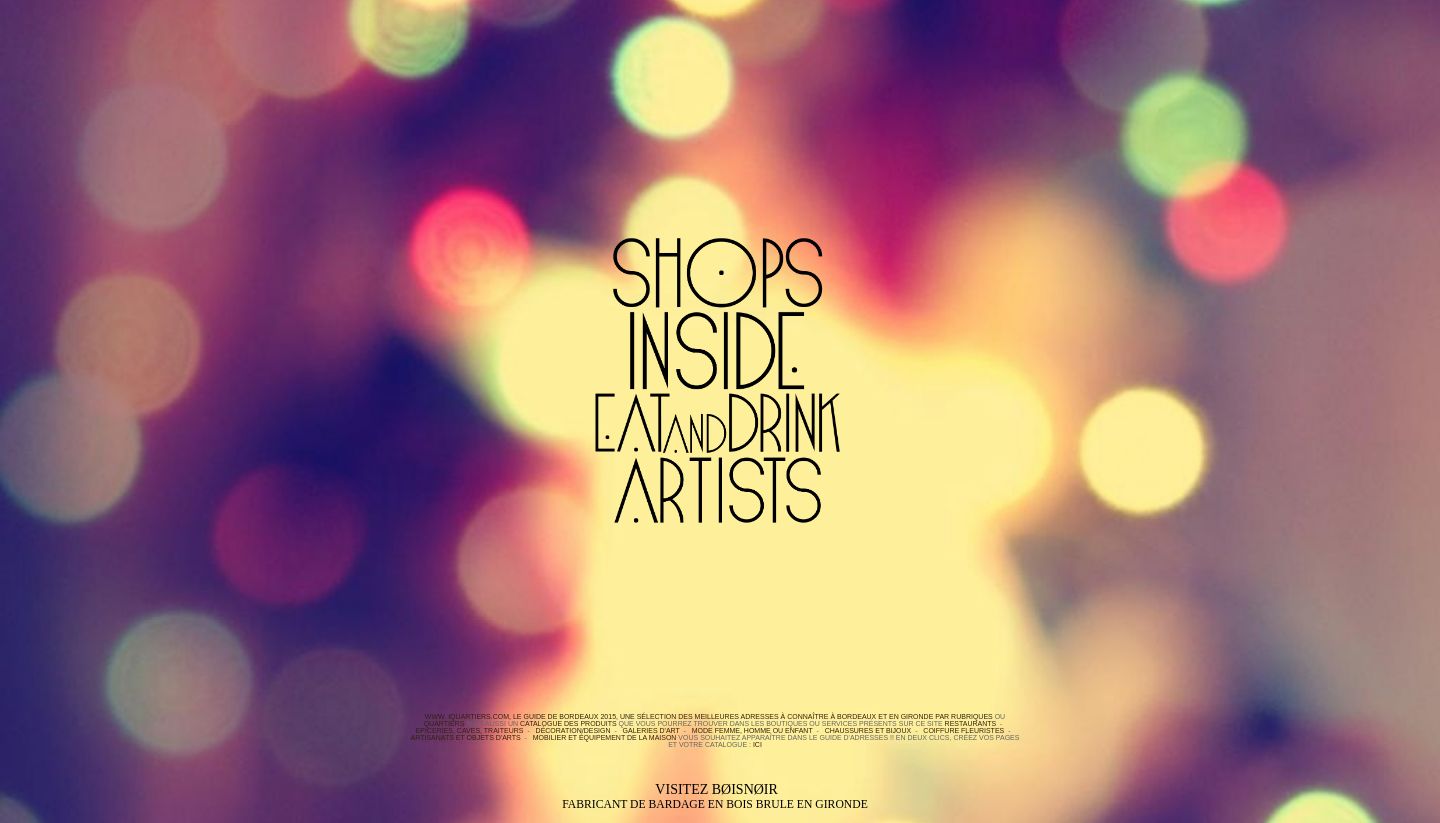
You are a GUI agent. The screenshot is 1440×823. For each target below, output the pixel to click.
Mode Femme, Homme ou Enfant (752, 730)
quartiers (444, 723)
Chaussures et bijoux (868, 730)
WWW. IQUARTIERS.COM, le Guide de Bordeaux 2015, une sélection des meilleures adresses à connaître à (630, 716)
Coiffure (941, 730)
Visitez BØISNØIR (715, 796)
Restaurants (971, 723)
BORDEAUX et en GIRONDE (884, 716)
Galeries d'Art (651, 730)
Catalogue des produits (568, 723)
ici (757, 744)
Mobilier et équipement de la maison (605, 737)
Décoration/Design (573, 730)
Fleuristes (982, 730)
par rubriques (962, 716)
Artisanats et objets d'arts (466, 737)
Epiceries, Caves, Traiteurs (470, 730)
